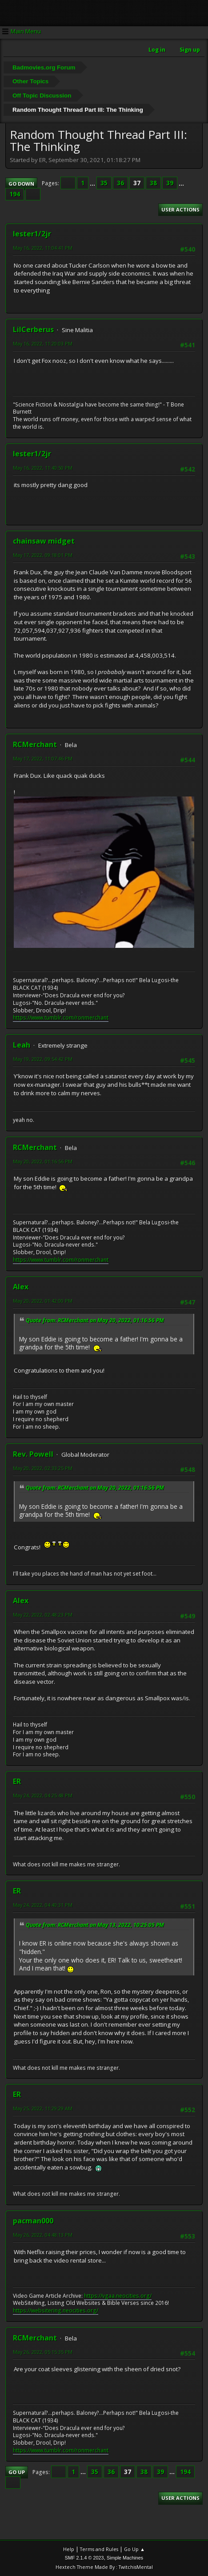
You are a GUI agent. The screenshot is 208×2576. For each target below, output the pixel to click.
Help (68, 2549)
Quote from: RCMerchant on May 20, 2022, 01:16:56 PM (95, 1320)
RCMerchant (35, 744)
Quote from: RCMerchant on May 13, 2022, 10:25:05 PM (95, 1925)
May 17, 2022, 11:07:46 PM (42, 758)
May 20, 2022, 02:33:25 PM (42, 1468)
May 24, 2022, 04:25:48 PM (42, 1795)
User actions (180, 209)
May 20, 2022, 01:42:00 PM (42, 1300)
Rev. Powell (33, 1454)
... (93, 183)
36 (120, 183)
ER (17, 1781)
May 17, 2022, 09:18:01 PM (42, 555)
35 (104, 183)
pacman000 (33, 2221)
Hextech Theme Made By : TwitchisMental (104, 2567)
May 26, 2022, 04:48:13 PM (42, 2234)
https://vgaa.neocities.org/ (118, 2296)
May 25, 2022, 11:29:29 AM (42, 2108)
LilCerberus (33, 329)
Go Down (21, 183)
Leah (21, 1045)
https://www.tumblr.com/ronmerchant (60, 1017)
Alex (20, 1287)
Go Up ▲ (134, 2549)
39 (169, 183)
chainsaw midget (44, 541)
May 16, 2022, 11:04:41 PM (42, 247)
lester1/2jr (32, 234)
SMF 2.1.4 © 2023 (84, 2557)
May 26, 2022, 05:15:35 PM (42, 2351)
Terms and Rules (99, 2549)
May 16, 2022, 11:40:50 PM (42, 467)
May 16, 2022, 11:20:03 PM (42, 343)
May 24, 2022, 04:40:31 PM (42, 1905)
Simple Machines (125, 2557)
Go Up (16, 2472)
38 (153, 183)
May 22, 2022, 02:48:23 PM (42, 1614)
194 (14, 194)
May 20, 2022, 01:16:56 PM (42, 1161)
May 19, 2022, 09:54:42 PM (42, 1059)
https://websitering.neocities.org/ (55, 2310)
